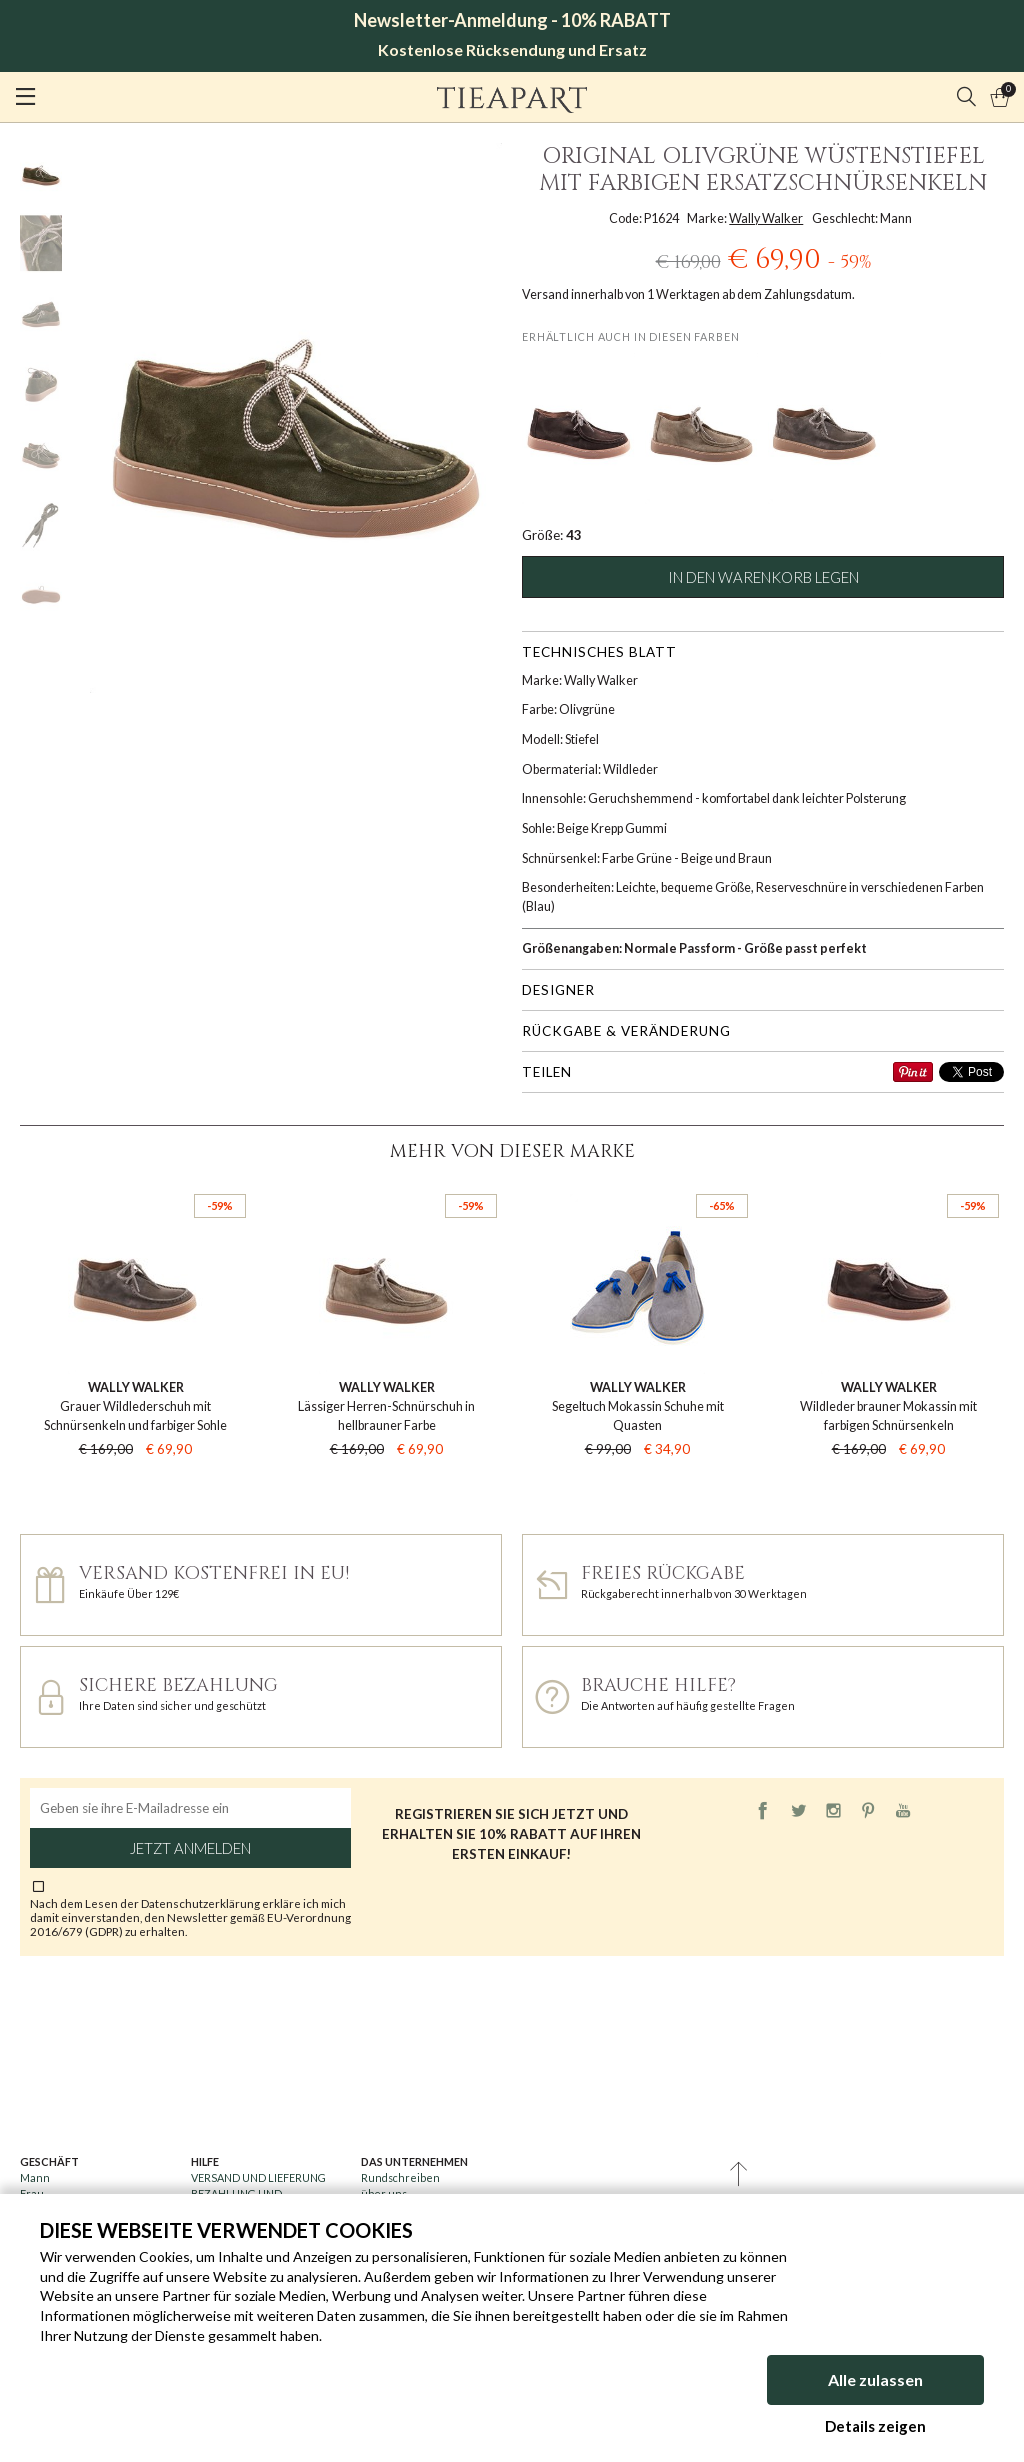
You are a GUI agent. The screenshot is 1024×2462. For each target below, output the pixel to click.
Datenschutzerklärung (201, 1903)
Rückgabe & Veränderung (626, 1031)
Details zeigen (875, 2426)
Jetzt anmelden (190, 1848)
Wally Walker (766, 218)
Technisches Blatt (599, 652)
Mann (35, 2177)
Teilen (547, 1072)
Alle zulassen (875, 2379)
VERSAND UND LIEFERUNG (258, 2177)
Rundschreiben (400, 2177)
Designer (558, 990)
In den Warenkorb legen (763, 577)
